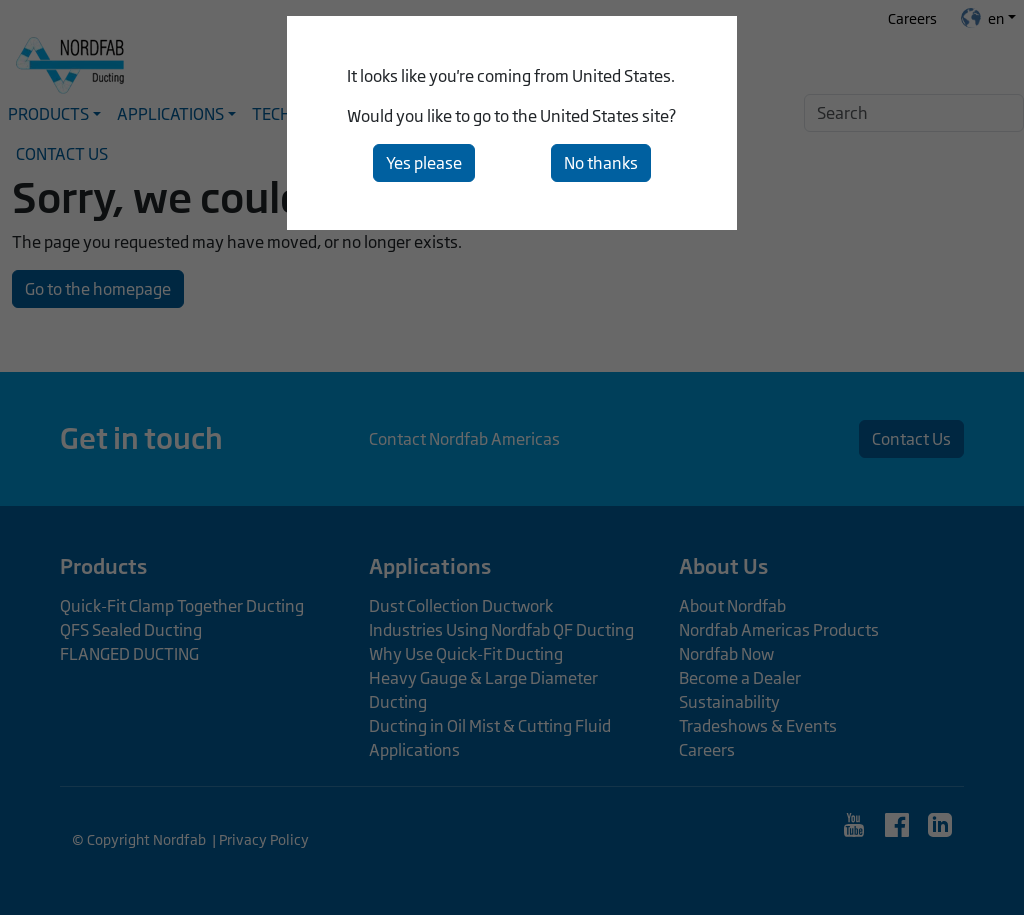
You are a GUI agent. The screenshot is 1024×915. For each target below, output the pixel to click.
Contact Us (62, 154)
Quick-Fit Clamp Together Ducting (182, 606)
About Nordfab (732, 606)
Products (103, 566)
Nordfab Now (726, 654)
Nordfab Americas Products (779, 630)
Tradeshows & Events (758, 726)
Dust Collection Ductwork (461, 606)
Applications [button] (170, 114)
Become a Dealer (740, 678)
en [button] (982, 18)
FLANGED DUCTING (129, 654)
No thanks (601, 163)
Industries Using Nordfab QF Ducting (501, 630)
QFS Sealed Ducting (131, 630)
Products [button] (48, 114)
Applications (430, 566)
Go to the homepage (98, 289)
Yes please (424, 163)
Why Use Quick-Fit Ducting (466, 654)
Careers (912, 18)
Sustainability (729, 702)
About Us (723, 566)
